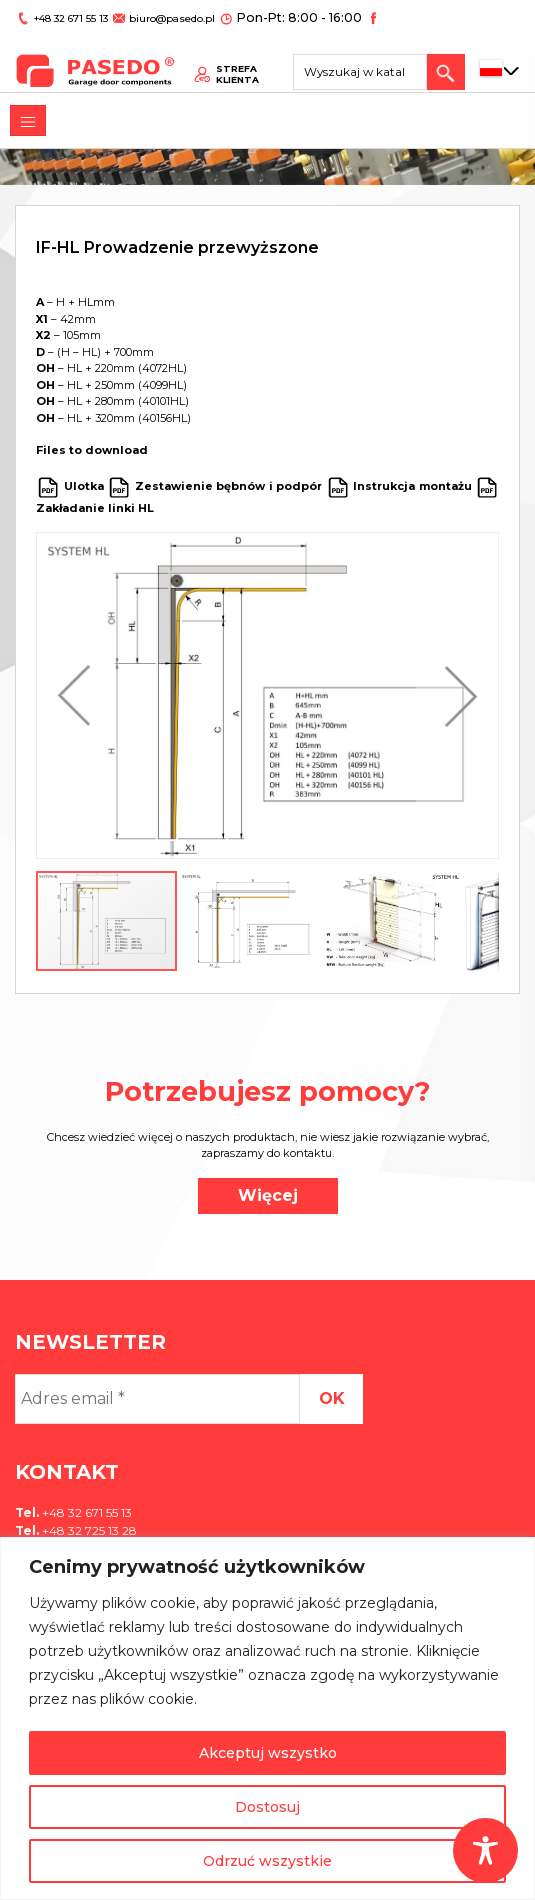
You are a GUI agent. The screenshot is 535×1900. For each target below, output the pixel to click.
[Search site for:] (368, 65)
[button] (79, 695)
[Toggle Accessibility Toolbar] (485, 1850)
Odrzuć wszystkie (267, 1861)
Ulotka (84, 486)
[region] (267, 1718)
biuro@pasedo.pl (165, 16)
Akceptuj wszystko (268, 1753)
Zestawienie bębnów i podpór (229, 486)
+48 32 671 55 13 (68, 16)
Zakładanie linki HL (95, 508)
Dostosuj (267, 1807)
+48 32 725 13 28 (88, 1530)
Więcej (268, 1195)
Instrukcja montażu (412, 486)
